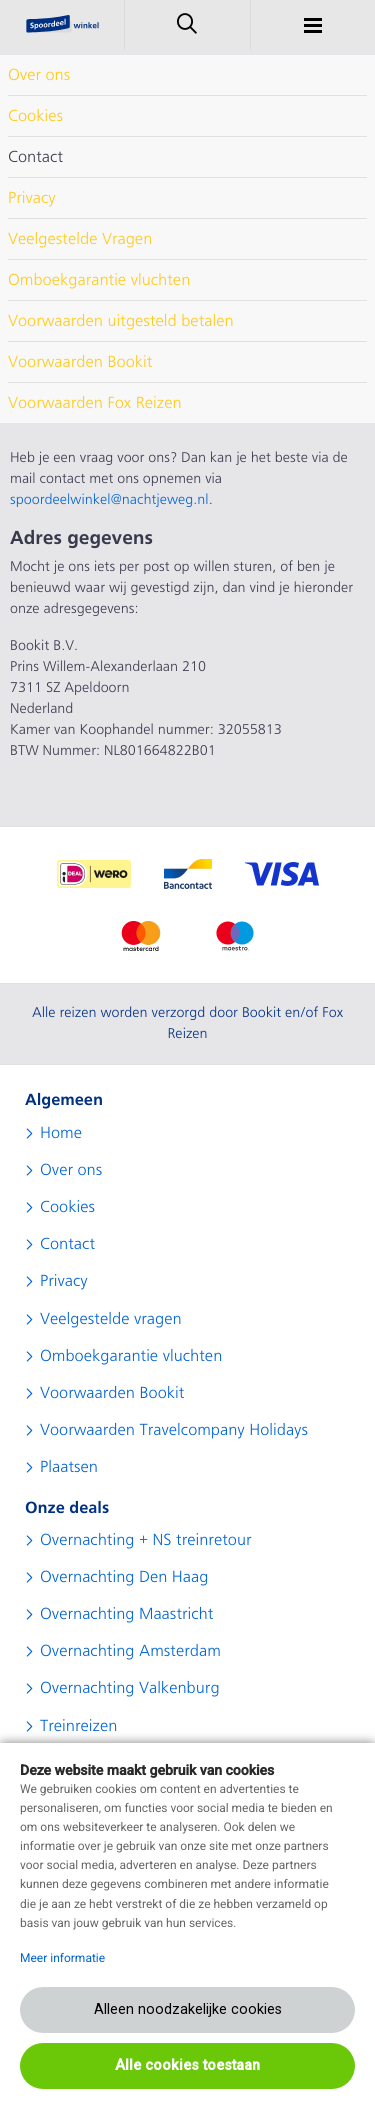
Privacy (32, 198)
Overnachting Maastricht (126, 1614)
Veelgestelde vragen (111, 1319)
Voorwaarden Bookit (80, 362)
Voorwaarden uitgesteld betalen (121, 321)
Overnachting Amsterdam (130, 1651)
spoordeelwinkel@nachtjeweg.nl (109, 500)
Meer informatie (62, 1958)
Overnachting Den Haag (124, 1577)
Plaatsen (69, 1467)
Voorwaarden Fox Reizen (95, 403)
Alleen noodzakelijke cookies (188, 2009)
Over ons (39, 75)
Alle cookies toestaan (187, 2065)
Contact (35, 157)
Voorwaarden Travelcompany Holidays (174, 1430)
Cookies (35, 116)
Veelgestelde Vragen (80, 239)
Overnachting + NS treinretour (146, 1540)
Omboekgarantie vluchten (99, 280)
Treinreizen (78, 1726)
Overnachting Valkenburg (130, 1688)
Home (61, 1133)
